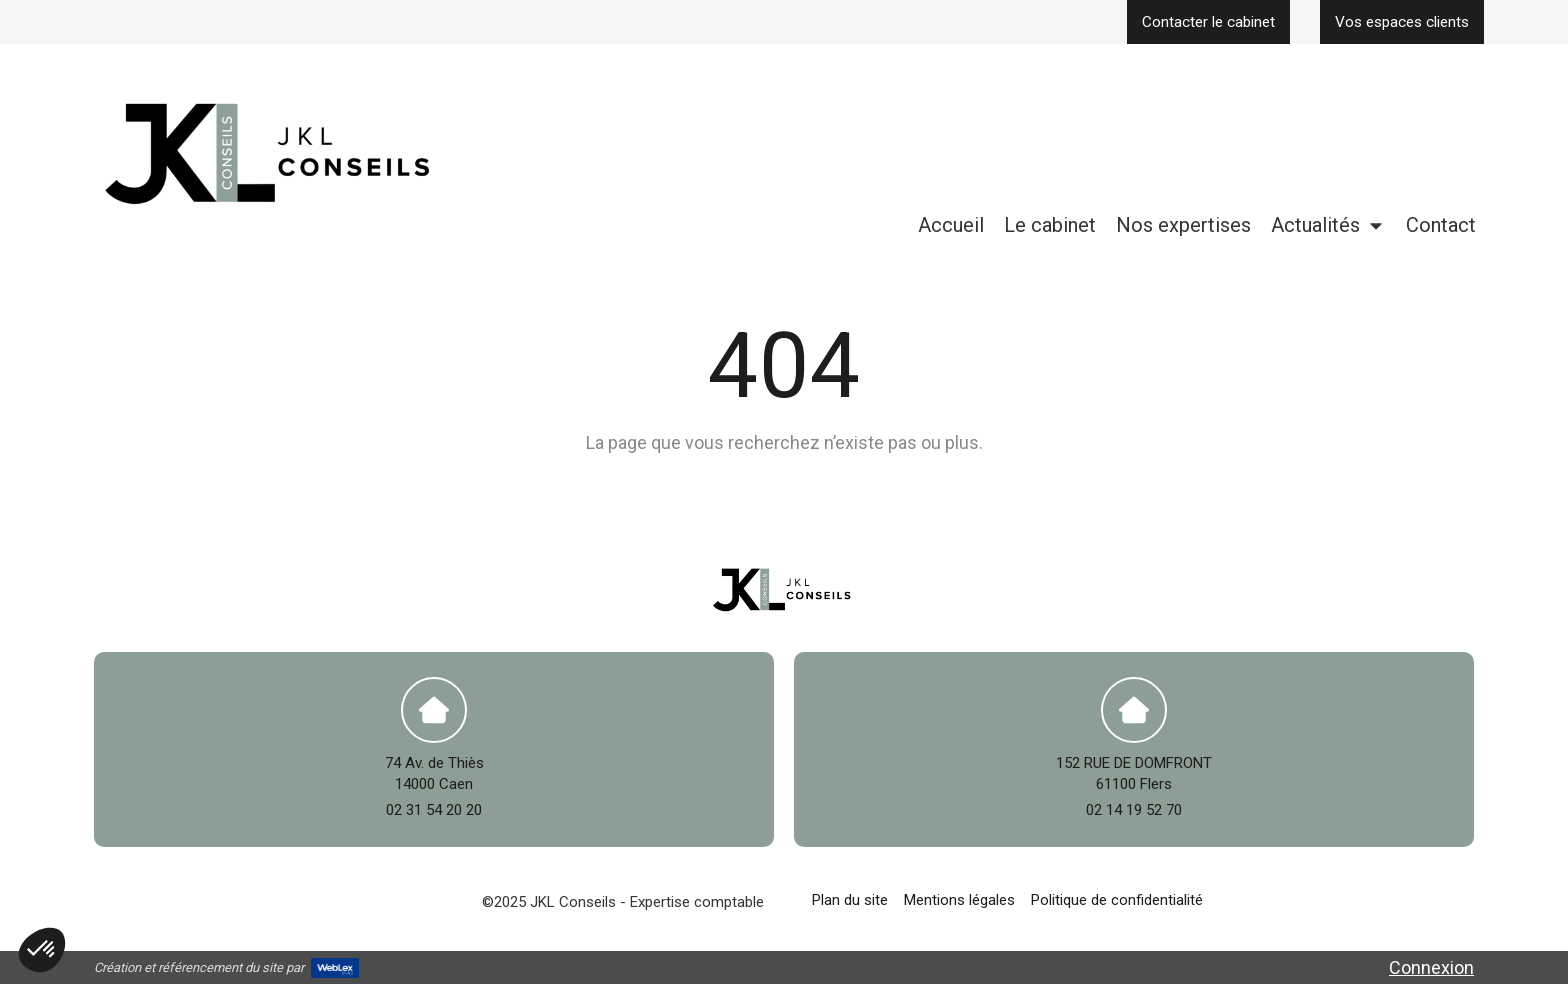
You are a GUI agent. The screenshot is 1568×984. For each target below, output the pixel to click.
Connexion (1431, 967)
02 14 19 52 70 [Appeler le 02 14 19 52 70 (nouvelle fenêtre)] (1134, 810)
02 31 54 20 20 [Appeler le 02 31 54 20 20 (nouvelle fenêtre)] (434, 810)
